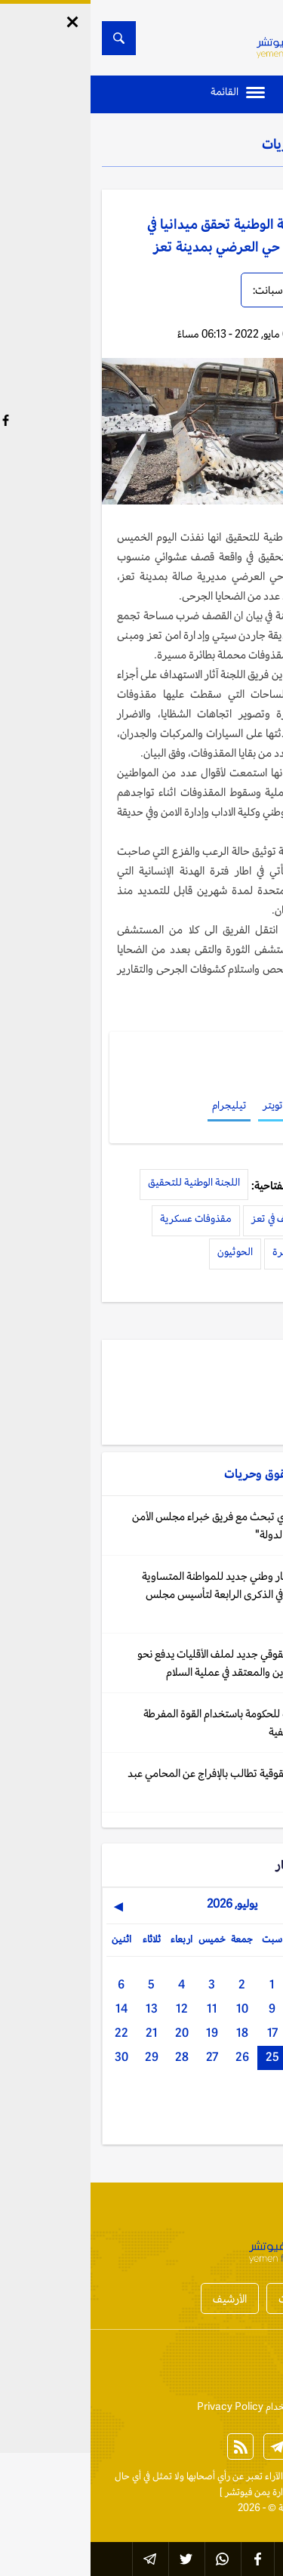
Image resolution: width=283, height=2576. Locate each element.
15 (242, 2032)
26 (151, 2057)
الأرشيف (139, 2298)
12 (91, 2008)
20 (91, 2032)
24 (211, 2057)
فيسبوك (224, 1105)
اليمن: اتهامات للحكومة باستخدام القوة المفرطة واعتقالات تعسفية (153, 1722)
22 (31, 2032)
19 (121, 2032)
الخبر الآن (254, 2476)
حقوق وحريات (209, 143)
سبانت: (177, 290)
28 (91, 2057)
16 (212, 2032)
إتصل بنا (256, 2368)
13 (61, 2008)
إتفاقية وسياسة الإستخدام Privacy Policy (189, 2406)
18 (152, 2032)
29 (61, 2057)
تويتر (182, 1105)
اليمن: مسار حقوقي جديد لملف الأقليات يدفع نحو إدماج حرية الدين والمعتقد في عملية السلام (150, 1662)
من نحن (207, 2368)
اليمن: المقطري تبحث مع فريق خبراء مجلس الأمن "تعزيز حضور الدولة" (147, 1525)
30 (31, 2057)
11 (121, 2008)
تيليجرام (138, 1105)
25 (182, 2057)
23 (242, 2057)
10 (152, 2008)
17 (182, 2032)
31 (242, 2090)
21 (61, 2032)
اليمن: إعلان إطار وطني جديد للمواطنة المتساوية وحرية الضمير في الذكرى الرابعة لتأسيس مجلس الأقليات (152, 1594)
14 (31, 2008)
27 (121, 2057)
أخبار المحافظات (222, 2298)
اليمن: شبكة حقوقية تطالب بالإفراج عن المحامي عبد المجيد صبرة (145, 1782)
